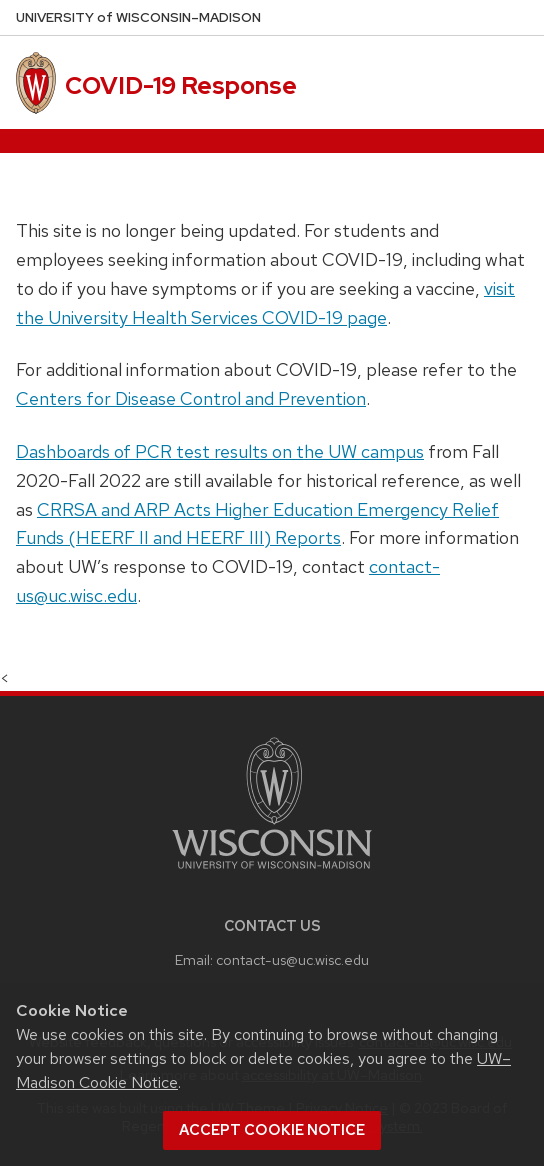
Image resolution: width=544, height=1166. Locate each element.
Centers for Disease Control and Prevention (191, 398)
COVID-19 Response (181, 85)
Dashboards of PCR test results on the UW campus (220, 451)
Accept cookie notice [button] (272, 1130)
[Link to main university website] (272, 872)
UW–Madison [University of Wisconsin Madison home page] (138, 17)
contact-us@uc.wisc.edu (292, 959)
